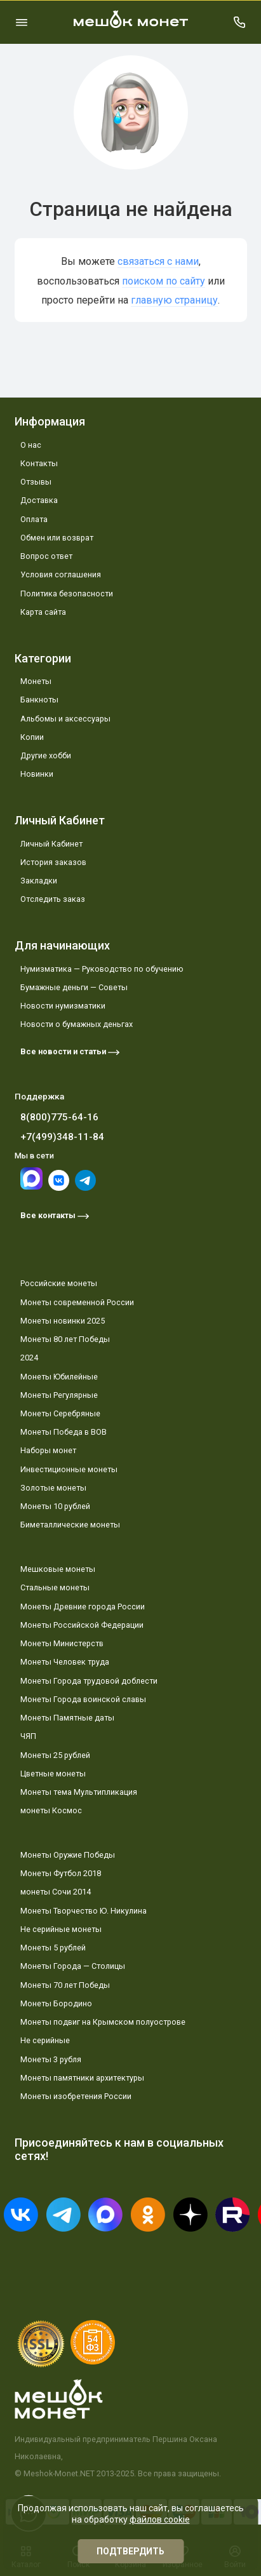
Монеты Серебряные (60, 1413)
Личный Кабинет (51, 844)
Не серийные (45, 2040)
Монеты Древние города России (82, 1606)
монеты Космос (51, 1810)
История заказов (53, 862)
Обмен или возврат (56, 537)
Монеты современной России (77, 1302)
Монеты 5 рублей (53, 1947)
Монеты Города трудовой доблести (88, 1681)
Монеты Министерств (62, 1643)
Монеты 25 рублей (55, 1755)
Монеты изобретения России (75, 2096)
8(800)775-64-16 (59, 1117)
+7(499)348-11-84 (62, 1137)
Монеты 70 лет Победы (65, 1985)
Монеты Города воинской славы (83, 1699)
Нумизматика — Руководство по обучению (102, 969)
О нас (30, 445)
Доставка (39, 500)
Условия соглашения (60, 574)
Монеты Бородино (56, 2003)
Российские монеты (58, 1283)
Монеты (35, 681)
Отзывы (35, 481)
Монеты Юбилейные (59, 1376)
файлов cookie (160, 2519)
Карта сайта (43, 612)
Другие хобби (45, 755)
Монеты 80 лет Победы (65, 1339)
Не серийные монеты (61, 1929)
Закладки (38, 880)
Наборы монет (48, 1450)
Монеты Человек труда (64, 1662)
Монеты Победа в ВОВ (63, 1432)
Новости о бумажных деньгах (76, 1024)
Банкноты (39, 699)
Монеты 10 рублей (55, 1506)
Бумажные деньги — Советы (74, 987)
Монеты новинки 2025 (62, 1320)
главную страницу (174, 300)
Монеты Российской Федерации (82, 1625)
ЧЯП (28, 1736)
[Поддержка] (240, 22)
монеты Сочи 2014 (55, 1891)
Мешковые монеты (57, 1569)
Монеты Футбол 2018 (60, 1873)
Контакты (39, 463)
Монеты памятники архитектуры (82, 2078)
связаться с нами (158, 261)
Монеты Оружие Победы (67, 1855)
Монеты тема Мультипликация (78, 1792)
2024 (29, 1357)
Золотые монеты (53, 1488)
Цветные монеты (53, 1773)
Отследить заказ (52, 899)
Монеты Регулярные (59, 1395)
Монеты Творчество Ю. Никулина (83, 1910)
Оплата (34, 519)
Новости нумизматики (62, 1005)
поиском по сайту (163, 281)
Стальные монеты (55, 1587)
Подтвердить (130, 2551)
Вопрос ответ (46, 556)
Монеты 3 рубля (50, 2059)
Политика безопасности (66, 593)
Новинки (36, 774)
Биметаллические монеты (70, 1524)
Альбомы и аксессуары (65, 718)
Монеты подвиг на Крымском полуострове (102, 2022)
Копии (32, 737)
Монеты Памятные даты (67, 1717)
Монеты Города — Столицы (72, 1966)
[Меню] (21, 22)
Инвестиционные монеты (68, 1469)
